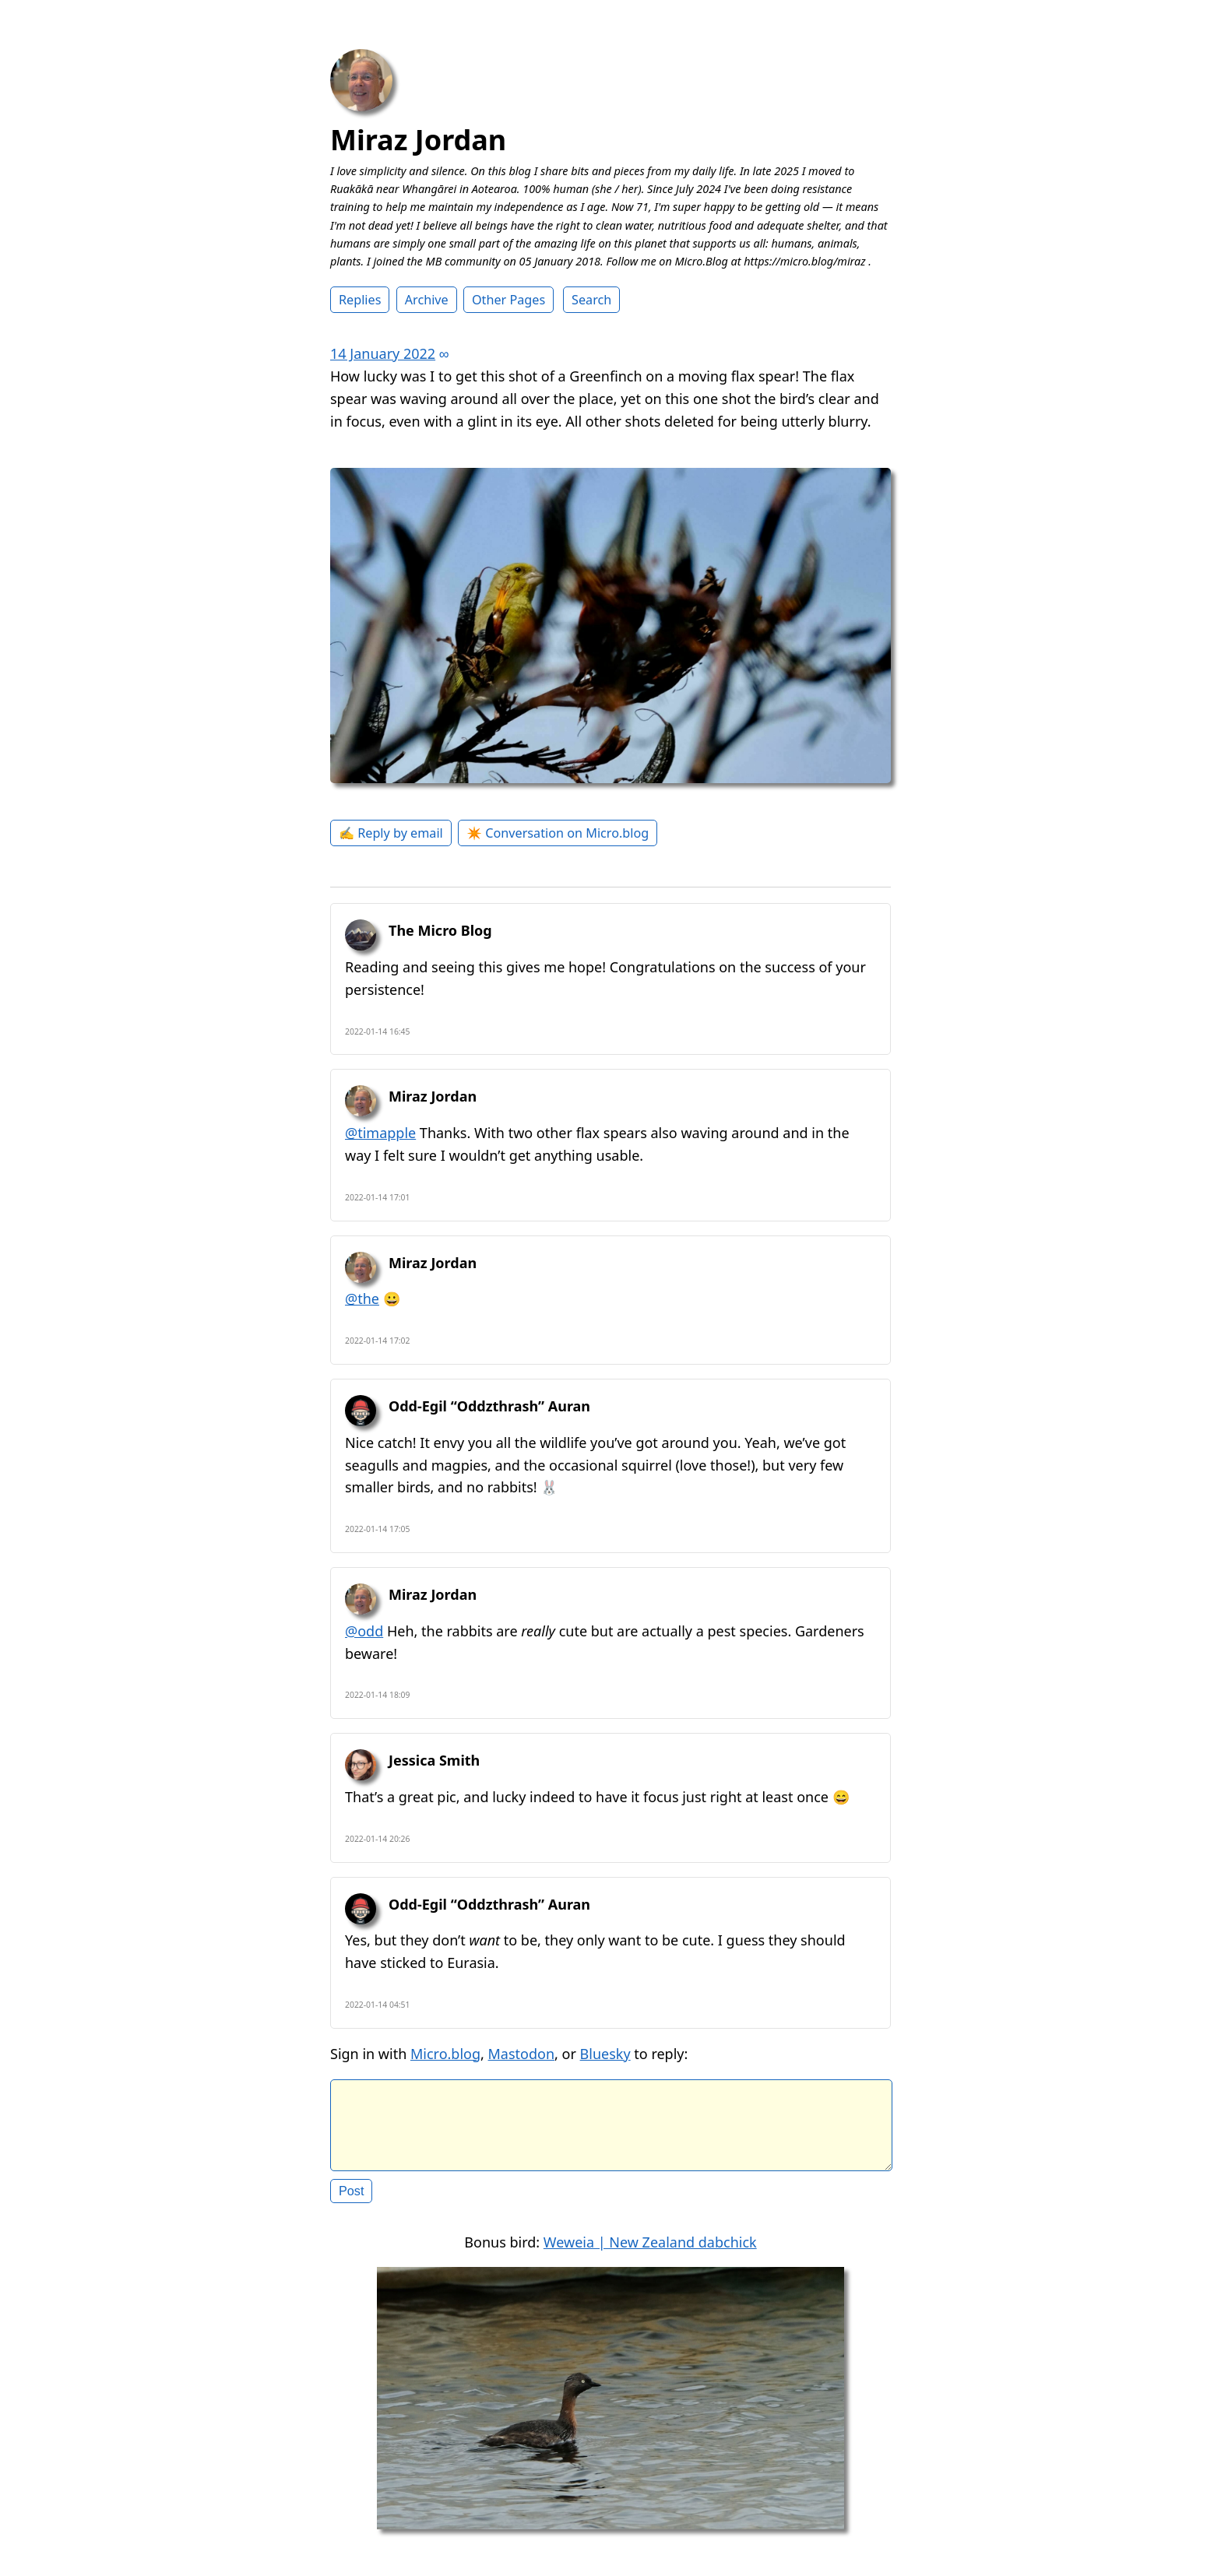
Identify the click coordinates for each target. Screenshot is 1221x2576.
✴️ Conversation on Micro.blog (557, 833)
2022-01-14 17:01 (377, 1197)
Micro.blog (445, 2053)
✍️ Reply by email (391, 833)
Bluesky (605, 2053)
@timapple (380, 1132)
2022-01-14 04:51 (377, 2004)
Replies (360, 299)
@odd (364, 1631)
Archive (427, 299)
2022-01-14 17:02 (377, 1340)
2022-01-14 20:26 (377, 1838)
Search (591, 299)
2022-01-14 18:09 (377, 1694)
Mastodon (521, 2053)
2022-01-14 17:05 (377, 1528)
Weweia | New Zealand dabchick (650, 2254)
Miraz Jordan (418, 140)
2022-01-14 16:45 (377, 1031)
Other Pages (508, 299)
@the (362, 1298)
